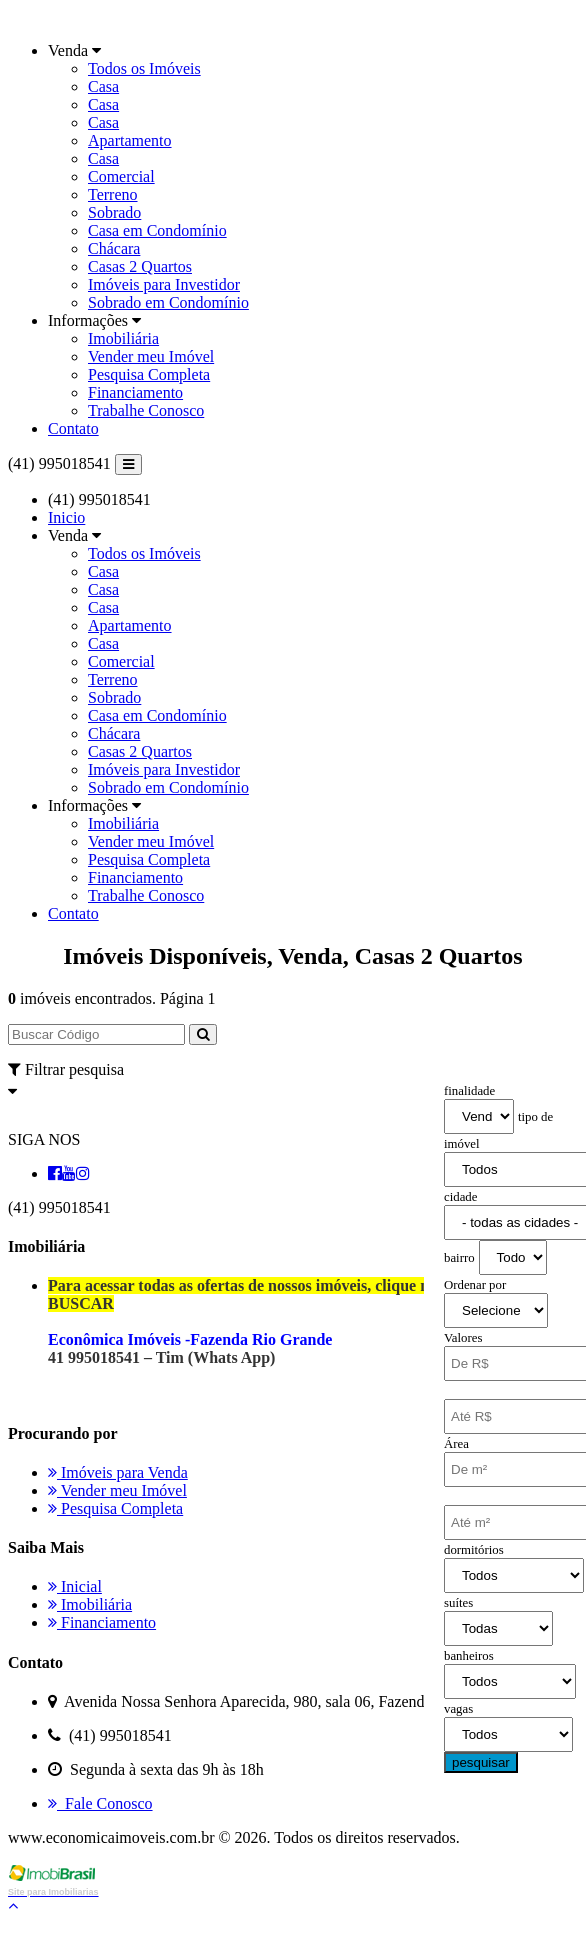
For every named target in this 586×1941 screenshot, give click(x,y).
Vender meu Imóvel (151, 356)
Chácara (114, 248)
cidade (460, 1197)
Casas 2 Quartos (140, 266)
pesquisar (481, 1762)
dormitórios (474, 1550)
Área (456, 1444)
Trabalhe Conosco (146, 410)
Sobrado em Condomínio (168, 302)
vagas (458, 1709)
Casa (103, 86)
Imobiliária (123, 338)
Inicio (66, 517)
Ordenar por (475, 1285)
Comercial (121, 176)
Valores (463, 1338)
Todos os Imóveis (144, 68)
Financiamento (135, 392)
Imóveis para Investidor (164, 284)
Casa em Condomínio (157, 230)
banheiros (469, 1656)
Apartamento (130, 140)
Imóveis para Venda (118, 1472)
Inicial (75, 1586)
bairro (459, 1258)
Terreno (113, 194)
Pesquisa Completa (149, 374)
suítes (458, 1603)
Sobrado (114, 212)
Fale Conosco (100, 1803)
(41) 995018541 (59, 463)
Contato (73, 428)
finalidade (469, 1091)
